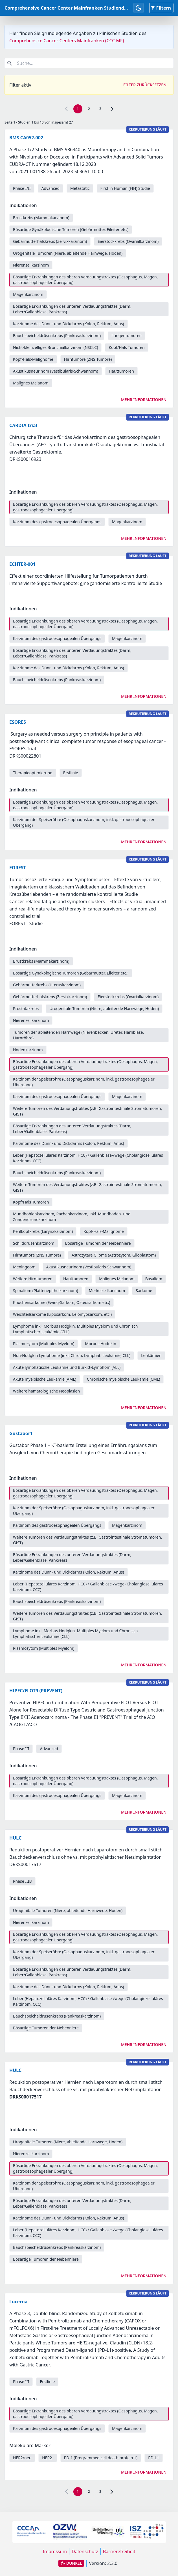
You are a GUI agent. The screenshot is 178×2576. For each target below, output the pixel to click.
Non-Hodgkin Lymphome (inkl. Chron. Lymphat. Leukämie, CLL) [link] (71, 1355)
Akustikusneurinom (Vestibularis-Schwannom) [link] (55, 371)
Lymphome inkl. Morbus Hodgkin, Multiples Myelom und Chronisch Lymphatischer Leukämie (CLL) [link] (75, 1328)
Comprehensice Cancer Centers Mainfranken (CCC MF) (66, 41)
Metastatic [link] (80, 188)
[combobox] (89, 63)
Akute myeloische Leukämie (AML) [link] (44, 1379)
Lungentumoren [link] (126, 335)
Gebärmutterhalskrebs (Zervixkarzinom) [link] (50, 241)
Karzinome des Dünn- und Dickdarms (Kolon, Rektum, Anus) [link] (68, 323)
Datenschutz (85, 2551)
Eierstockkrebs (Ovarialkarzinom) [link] (128, 241)
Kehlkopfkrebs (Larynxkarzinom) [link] (43, 1231)
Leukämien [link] (151, 1355)
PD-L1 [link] (153, 2457)
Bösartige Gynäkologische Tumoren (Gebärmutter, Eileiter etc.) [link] (70, 229)
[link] (111, 108)
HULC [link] (15, 1838)
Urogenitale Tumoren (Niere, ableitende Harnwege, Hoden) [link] (67, 253)
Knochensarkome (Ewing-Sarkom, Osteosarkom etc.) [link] (61, 1302)
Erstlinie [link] (70, 772)
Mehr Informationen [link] (143, 399)
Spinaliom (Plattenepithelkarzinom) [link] (45, 1290)
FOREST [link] (17, 867)
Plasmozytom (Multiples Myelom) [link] (43, 1343)
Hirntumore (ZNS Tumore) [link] (88, 359)
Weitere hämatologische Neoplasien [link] (46, 1391)
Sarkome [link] (144, 1290)
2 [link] (89, 108)
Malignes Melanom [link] (31, 383)
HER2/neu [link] (22, 2457)
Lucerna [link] (18, 2301)
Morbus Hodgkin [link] (100, 1343)
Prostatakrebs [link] (26, 1008)
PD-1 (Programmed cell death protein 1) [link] (101, 2457)
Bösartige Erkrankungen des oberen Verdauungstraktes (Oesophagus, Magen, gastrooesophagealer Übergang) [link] (85, 279)
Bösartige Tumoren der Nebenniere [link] (98, 1243)
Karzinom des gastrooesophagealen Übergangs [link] (57, 521)
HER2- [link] (47, 2457)
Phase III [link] (21, 1748)
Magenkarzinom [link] (28, 294)
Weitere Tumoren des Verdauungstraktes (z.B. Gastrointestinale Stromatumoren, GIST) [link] (87, 1111)
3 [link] (100, 108)
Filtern (161, 8)
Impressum (55, 2551)
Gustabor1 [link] (21, 1433)
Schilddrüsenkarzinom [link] (33, 1243)
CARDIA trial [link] (23, 425)
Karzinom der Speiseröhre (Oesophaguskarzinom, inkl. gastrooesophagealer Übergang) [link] (84, 822)
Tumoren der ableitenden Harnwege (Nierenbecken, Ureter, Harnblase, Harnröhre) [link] (78, 1034)
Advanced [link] (50, 188)
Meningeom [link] (24, 1267)
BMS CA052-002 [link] (26, 138)
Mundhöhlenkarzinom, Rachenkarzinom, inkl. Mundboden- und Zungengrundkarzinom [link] (72, 1216)
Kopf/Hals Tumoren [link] (126, 347)
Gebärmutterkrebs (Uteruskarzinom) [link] (47, 984)
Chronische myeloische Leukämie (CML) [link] (123, 1379)
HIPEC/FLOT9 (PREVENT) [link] (35, 1691)
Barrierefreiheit (119, 2551)
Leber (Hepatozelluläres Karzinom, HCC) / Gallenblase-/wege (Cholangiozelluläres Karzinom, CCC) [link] (88, 1157)
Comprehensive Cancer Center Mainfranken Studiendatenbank (75, 8)
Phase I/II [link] (22, 188)
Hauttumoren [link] (121, 371)
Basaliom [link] (153, 1278)
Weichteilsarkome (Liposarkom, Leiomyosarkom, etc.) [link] (62, 1314)
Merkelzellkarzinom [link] (107, 1290)
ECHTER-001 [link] (22, 564)
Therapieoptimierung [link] (32, 772)
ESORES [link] (17, 722)
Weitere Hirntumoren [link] (32, 1278)
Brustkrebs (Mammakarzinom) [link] (41, 217)
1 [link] (78, 108)
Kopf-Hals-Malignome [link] (33, 359)
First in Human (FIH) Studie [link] (125, 188)
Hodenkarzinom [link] (28, 1049)
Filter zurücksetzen (144, 84)
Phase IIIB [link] (22, 1881)
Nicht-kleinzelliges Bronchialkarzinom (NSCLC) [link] (55, 347)
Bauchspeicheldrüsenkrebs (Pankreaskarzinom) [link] (57, 335)
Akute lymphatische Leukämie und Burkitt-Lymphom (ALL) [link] (66, 1367)
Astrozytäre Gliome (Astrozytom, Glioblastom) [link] (114, 1255)
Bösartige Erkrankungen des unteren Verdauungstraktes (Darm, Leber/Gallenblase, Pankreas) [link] (72, 308)
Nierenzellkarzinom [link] (31, 265)
